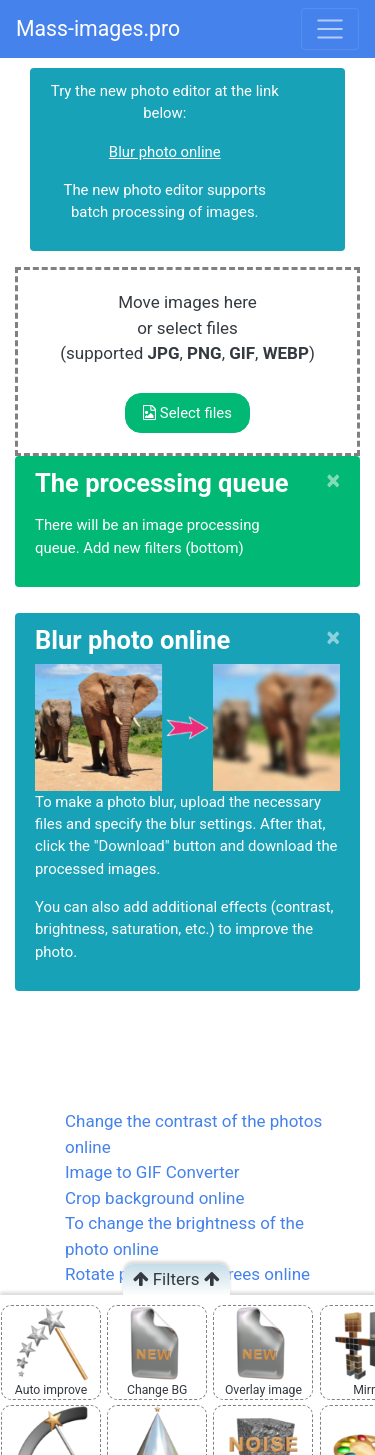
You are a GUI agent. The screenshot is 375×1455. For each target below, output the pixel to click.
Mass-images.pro (98, 28)
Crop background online (154, 1198)
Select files (187, 413)
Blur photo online (165, 152)
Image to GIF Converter (152, 1172)
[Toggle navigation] (330, 29)
